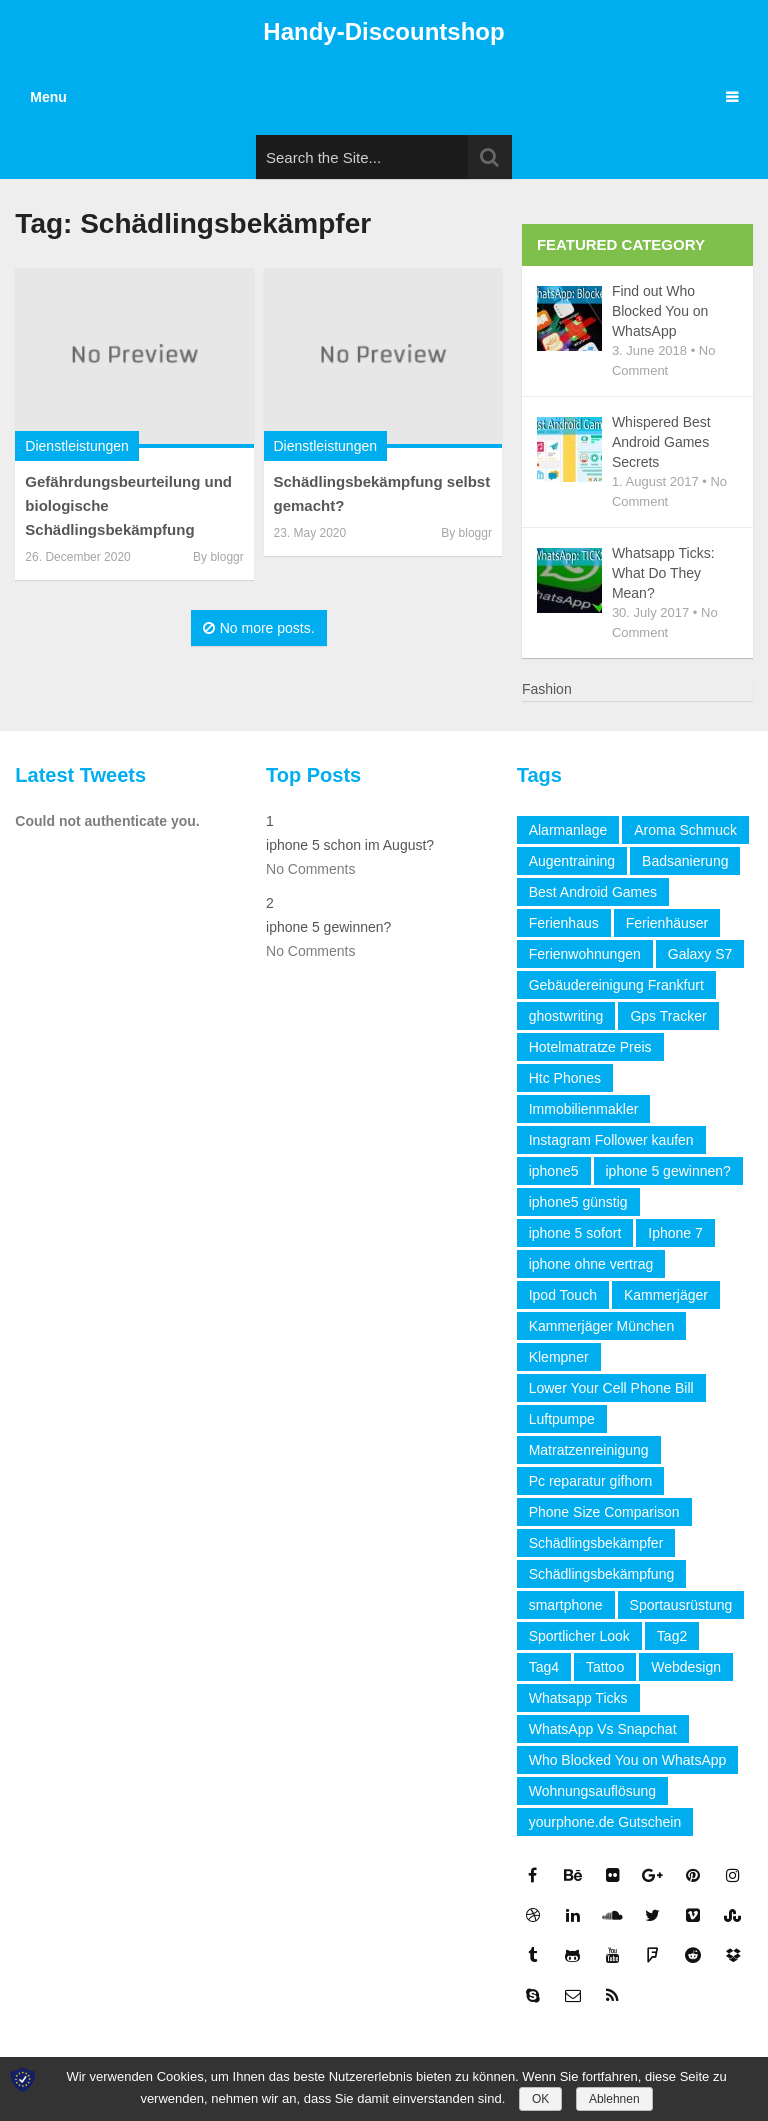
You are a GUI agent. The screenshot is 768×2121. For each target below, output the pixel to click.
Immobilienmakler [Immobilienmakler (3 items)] (584, 1109)
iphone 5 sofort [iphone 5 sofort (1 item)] (575, 1233)
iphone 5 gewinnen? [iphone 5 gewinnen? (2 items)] (668, 1171)
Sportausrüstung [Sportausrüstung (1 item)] (681, 1605)
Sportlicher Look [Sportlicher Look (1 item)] (579, 1636)
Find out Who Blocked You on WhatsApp (660, 311)
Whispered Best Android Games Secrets (661, 442)
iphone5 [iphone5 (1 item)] (554, 1171)
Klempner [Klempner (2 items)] (559, 1357)
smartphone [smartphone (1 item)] (566, 1605)
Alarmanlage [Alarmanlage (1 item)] (568, 830)
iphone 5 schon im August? (350, 845)
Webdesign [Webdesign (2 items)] (686, 1667)
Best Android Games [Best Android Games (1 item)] (593, 892)
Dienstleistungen (77, 446)
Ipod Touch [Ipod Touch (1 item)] (563, 1295)
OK (540, 2099)
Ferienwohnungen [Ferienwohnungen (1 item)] (585, 954)
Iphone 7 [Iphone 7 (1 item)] (675, 1233)
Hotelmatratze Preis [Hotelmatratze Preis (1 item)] (590, 1047)
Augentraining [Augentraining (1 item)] (572, 861)
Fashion (547, 689)
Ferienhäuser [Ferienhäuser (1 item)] (667, 923)
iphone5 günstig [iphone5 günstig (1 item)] (578, 1202)
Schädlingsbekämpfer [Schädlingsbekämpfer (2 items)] (596, 1543)
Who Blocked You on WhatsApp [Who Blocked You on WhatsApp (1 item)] (628, 1760)
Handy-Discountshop (383, 31)
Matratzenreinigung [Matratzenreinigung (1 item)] (589, 1450)
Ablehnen (614, 2099)
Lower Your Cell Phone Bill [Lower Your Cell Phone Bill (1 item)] (611, 1388)
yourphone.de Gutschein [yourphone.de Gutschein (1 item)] (605, 1822)
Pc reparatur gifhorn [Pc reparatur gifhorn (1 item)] (591, 1481)
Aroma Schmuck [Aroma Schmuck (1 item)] (685, 830)
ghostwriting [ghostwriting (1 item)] (566, 1016)
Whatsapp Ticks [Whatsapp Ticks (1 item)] (578, 1698)
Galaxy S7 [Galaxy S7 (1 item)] (700, 954)
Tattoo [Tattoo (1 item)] (605, 1667)
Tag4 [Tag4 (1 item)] (544, 1667)
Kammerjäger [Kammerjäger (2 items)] (666, 1295)
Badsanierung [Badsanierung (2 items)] (685, 861)
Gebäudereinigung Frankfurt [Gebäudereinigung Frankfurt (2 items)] (616, 985)
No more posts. (259, 628)
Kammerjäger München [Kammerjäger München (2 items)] (602, 1326)
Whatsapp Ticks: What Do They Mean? (663, 573)
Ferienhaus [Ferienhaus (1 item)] (564, 923)
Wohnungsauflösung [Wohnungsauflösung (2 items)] (592, 1791)
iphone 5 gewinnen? (328, 927)
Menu (48, 97)
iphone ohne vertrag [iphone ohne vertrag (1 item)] (591, 1264)
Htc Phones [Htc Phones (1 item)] (565, 1078)
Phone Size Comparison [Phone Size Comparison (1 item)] (604, 1512)
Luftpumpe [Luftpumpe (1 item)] (562, 1419)
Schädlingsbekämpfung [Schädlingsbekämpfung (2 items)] (602, 1574)
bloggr (226, 557)
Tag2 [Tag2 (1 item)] (672, 1636)
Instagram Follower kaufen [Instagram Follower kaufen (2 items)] (611, 1140)
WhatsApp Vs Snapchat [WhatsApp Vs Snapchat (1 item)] (603, 1729)
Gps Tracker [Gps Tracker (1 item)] (668, 1016)
